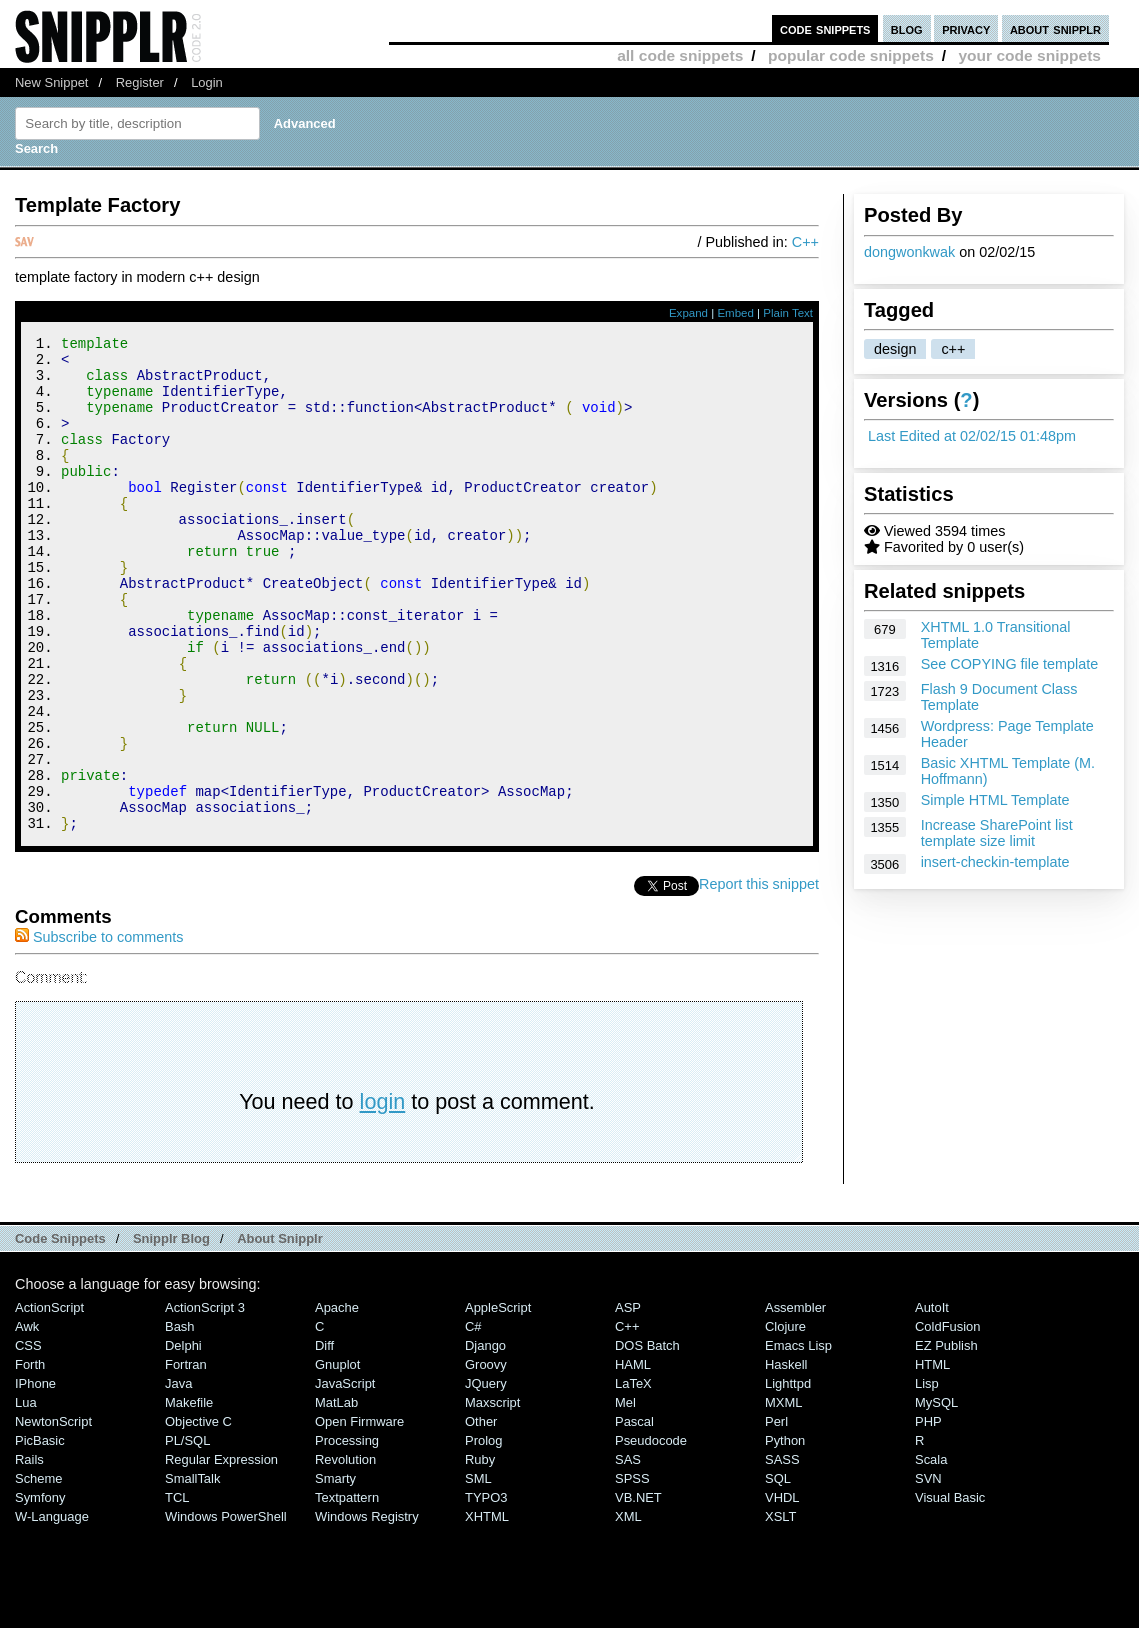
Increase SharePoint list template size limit (997, 833)
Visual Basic (950, 1590)
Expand (688, 313)
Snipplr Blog (171, 1331)
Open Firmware (359, 1514)
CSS (28, 1438)
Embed (735, 313)
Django (485, 1438)
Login (207, 82)
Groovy (486, 1457)
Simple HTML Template (995, 800)
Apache (337, 1400)
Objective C (198, 1514)
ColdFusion (948, 1419)
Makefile (189, 1495)
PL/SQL (187, 1533)
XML (628, 1609)
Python (785, 1533)
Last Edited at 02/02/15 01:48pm (972, 436)
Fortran (186, 1457)
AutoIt (932, 1400)
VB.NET (638, 1590)
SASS (782, 1552)
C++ (805, 242)
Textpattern (347, 1590)
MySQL (936, 1495)
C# (473, 1419)
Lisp (927, 1476)
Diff (324, 1438)
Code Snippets (60, 1331)
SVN (928, 1571)
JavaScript (345, 1476)
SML (478, 1571)
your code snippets (1029, 55)
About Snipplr (280, 1331)
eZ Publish (946, 1438)
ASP (628, 1400)
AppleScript (498, 1400)
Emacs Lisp (798, 1438)
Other (481, 1514)
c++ (953, 349)
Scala (931, 1552)
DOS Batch (647, 1438)
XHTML (487, 1609)
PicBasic (40, 1533)
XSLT (780, 1609)
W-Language (52, 1609)
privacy (966, 28)
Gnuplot (337, 1457)
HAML (633, 1457)
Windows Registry (367, 1609)
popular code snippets (851, 55)
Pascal (634, 1514)
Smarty (335, 1571)
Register (140, 82)
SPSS (632, 1571)
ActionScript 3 (205, 1400)
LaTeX (633, 1476)
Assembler (795, 1400)
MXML (783, 1495)
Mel (625, 1495)
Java (178, 1476)
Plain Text (788, 313)
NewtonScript (53, 1514)
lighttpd (788, 1476)
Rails (29, 1552)
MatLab (336, 1495)
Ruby (480, 1552)
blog (907, 28)
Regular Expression (221, 1552)
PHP (928, 1514)
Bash (180, 1419)
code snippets (825, 28)
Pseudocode (651, 1533)
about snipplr (1055, 28)
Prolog (483, 1533)
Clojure (785, 1419)
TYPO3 (486, 1590)
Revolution (345, 1552)
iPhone (35, 1476)
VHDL (782, 1590)
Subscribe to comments (99, 1030)
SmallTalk (192, 1571)
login (383, 1194)
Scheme (39, 1571)
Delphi (183, 1438)
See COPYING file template (1010, 664)
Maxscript (492, 1495)
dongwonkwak (909, 252)
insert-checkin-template (995, 862)
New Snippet (51, 82)
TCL (177, 1590)
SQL (778, 1571)
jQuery (486, 1476)
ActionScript (49, 1400)
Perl (776, 1514)
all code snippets (680, 55)
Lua (26, 1495)
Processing (347, 1533)
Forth (30, 1457)
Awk (27, 1419)
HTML (932, 1457)
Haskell (786, 1457)
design (895, 349)
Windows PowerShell (226, 1609)
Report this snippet (759, 977)
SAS (628, 1552)
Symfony (40, 1590)
